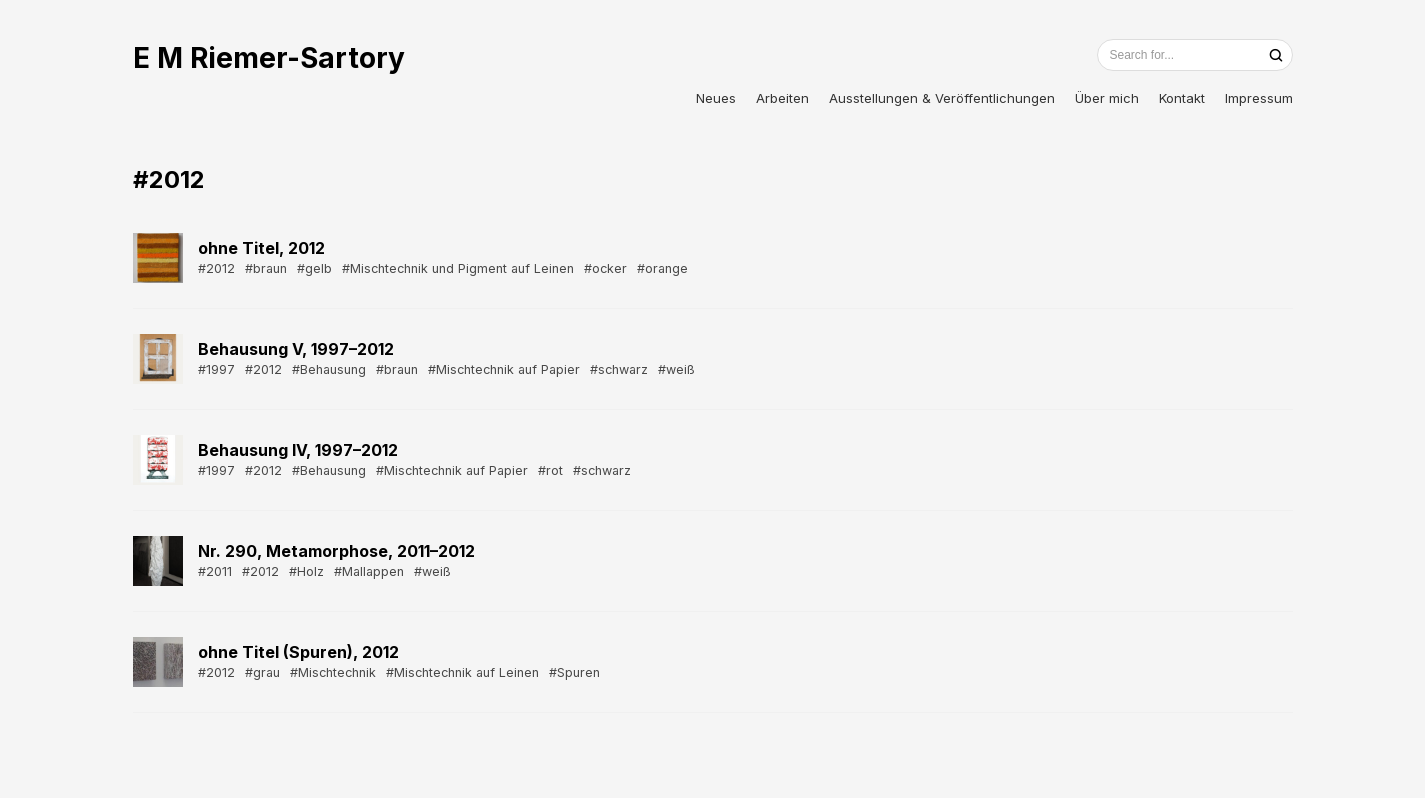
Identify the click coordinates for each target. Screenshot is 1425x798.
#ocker (605, 268)
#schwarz (619, 369)
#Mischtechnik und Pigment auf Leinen (458, 268)
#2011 (215, 571)
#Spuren (574, 672)
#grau (262, 672)
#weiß (676, 369)
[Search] (1276, 55)
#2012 (216, 268)
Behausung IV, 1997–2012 (298, 450)
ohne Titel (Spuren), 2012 (298, 652)
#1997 (216, 369)
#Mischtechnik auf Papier (504, 369)
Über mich (1107, 98)
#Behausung (329, 369)
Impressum (1259, 98)
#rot (550, 470)
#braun (266, 268)
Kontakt (1182, 98)
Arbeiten (782, 98)
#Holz (306, 571)
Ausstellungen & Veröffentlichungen (942, 98)
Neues (716, 98)
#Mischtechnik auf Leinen (462, 672)
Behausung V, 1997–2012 (296, 349)
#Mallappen (369, 571)
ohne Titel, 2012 (261, 248)
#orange (662, 268)
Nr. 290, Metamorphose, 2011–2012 (336, 551)
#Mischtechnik (333, 672)
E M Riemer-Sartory (269, 58)
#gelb (314, 268)
